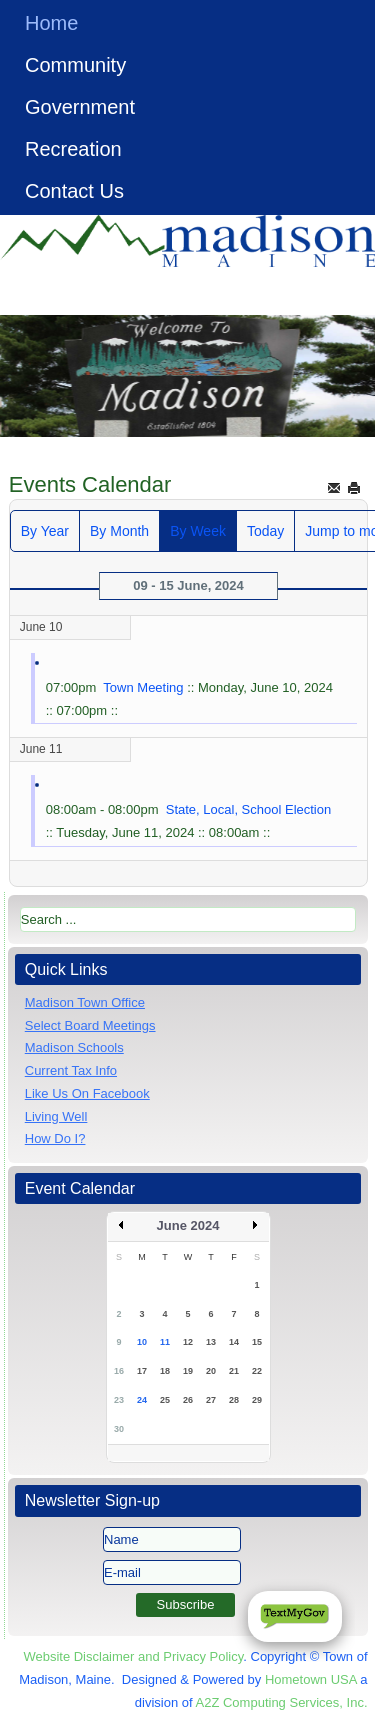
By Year (45, 531)
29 (257, 1400)
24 (142, 1400)
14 (234, 1342)
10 (142, 1342)
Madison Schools (74, 1047)
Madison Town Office (85, 1002)
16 (119, 1371)
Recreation (73, 149)
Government (80, 107)
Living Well (56, 1116)
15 (257, 1342)
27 (211, 1400)
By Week (198, 531)
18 (165, 1371)
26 (188, 1400)
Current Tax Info (71, 1070)
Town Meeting (143, 687)
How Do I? (55, 1138)
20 (211, 1371)
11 (165, 1342)
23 (119, 1400)
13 (211, 1342)
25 (165, 1400)
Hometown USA (311, 1679)
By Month (119, 531)
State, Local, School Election (249, 809)
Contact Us (74, 191)
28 (234, 1400)
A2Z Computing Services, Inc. (282, 1702)
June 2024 (188, 1225)
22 (257, 1371)
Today (265, 531)
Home (51, 23)
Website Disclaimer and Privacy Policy (133, 1656)
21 (234, 1371)
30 (119, 1429)
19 (188, 1371)
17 (142, 1371)
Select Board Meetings (90, 1025)
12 (188, 1342)
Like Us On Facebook (87, 1093)
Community (75, 65)
